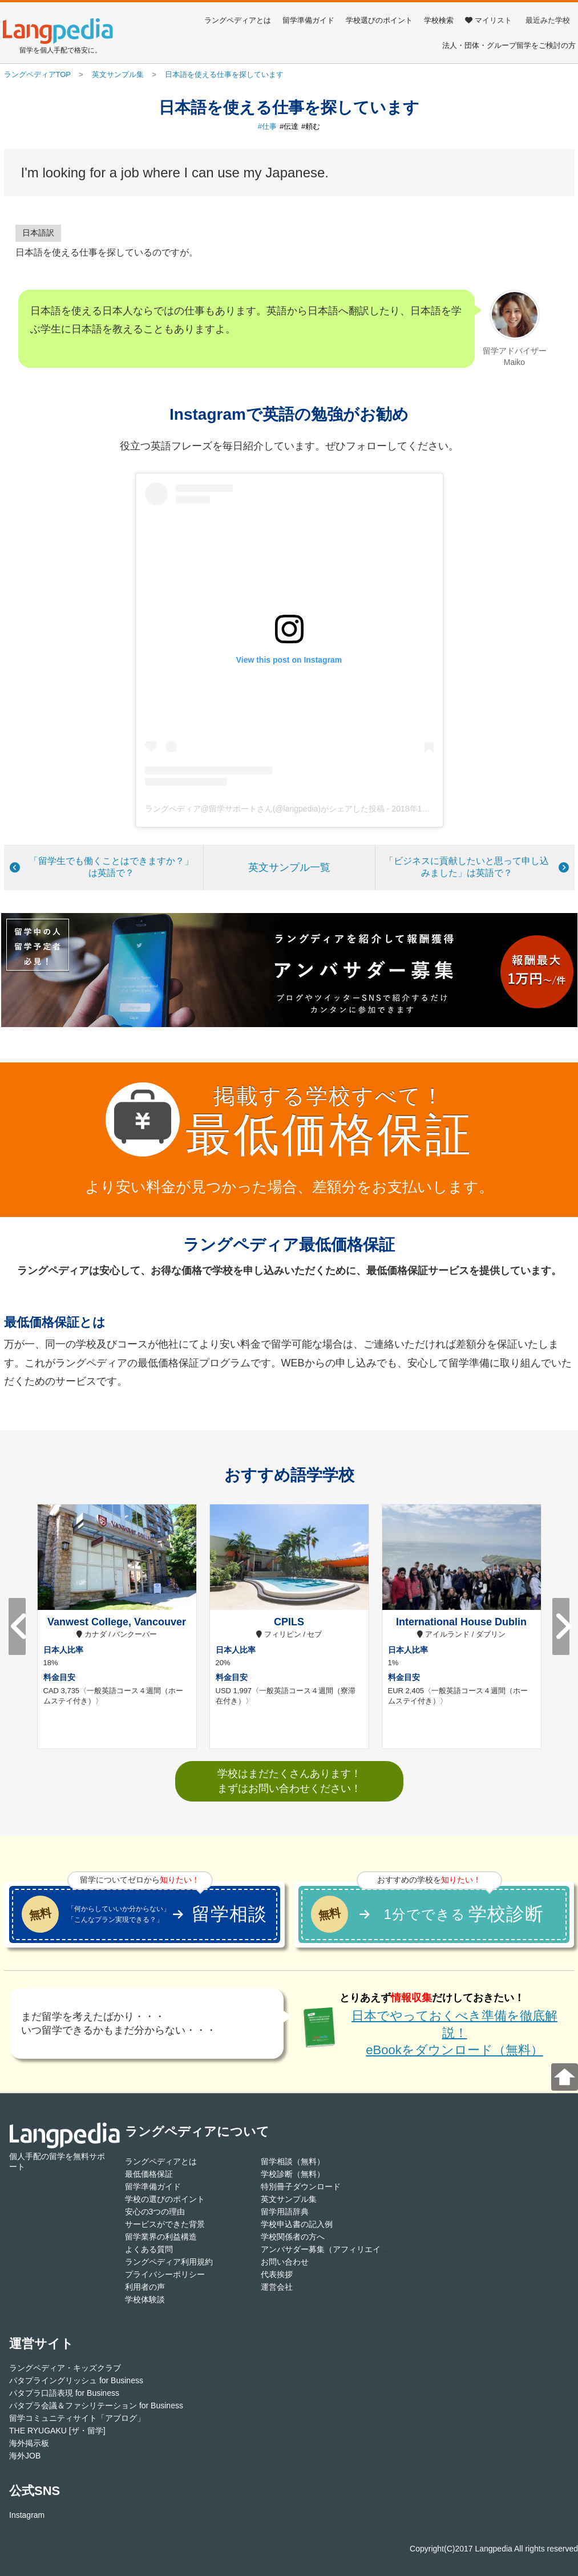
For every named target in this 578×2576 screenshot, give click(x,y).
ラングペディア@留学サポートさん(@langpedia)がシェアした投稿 (265, 808)
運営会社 (277, 2286)
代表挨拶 (277, 2274)
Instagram (27, 2515)
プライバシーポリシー (165, 2274)
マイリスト (488, 20)
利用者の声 (145, 2286)
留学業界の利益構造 (161, 2236)
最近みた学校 (548, 20)
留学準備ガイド (308, 20)
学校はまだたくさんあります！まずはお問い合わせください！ (289, 1781)
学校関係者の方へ (293, 2236)
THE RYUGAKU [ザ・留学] (57, 2430)
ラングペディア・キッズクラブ (65, 2367)
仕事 (269, 126)
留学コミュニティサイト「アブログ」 (77, 2418)
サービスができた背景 (165, 2224)
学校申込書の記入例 (297, 2224)
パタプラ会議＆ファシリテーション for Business (96, 2405)
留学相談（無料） (293, 2161)
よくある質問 (149, 2249)
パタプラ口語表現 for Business (64, 2392)
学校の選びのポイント (165, 2199)
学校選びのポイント (379, 20)
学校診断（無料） (293, 2174)
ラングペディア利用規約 (169, 2261)
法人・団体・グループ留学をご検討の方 (509, 45)
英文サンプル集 (289, 2199)
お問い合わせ (285, 2261)
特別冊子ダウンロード (301, 2186)
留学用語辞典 (285, 2211)
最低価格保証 (149, 2174)
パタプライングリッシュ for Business (76, 2380)
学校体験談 (145, 2299)
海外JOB (25, 2455)
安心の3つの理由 (155, 2211)
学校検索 (439, 20)
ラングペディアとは (237, 20)
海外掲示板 (29, 2443)
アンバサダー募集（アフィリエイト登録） (337, 2249)
